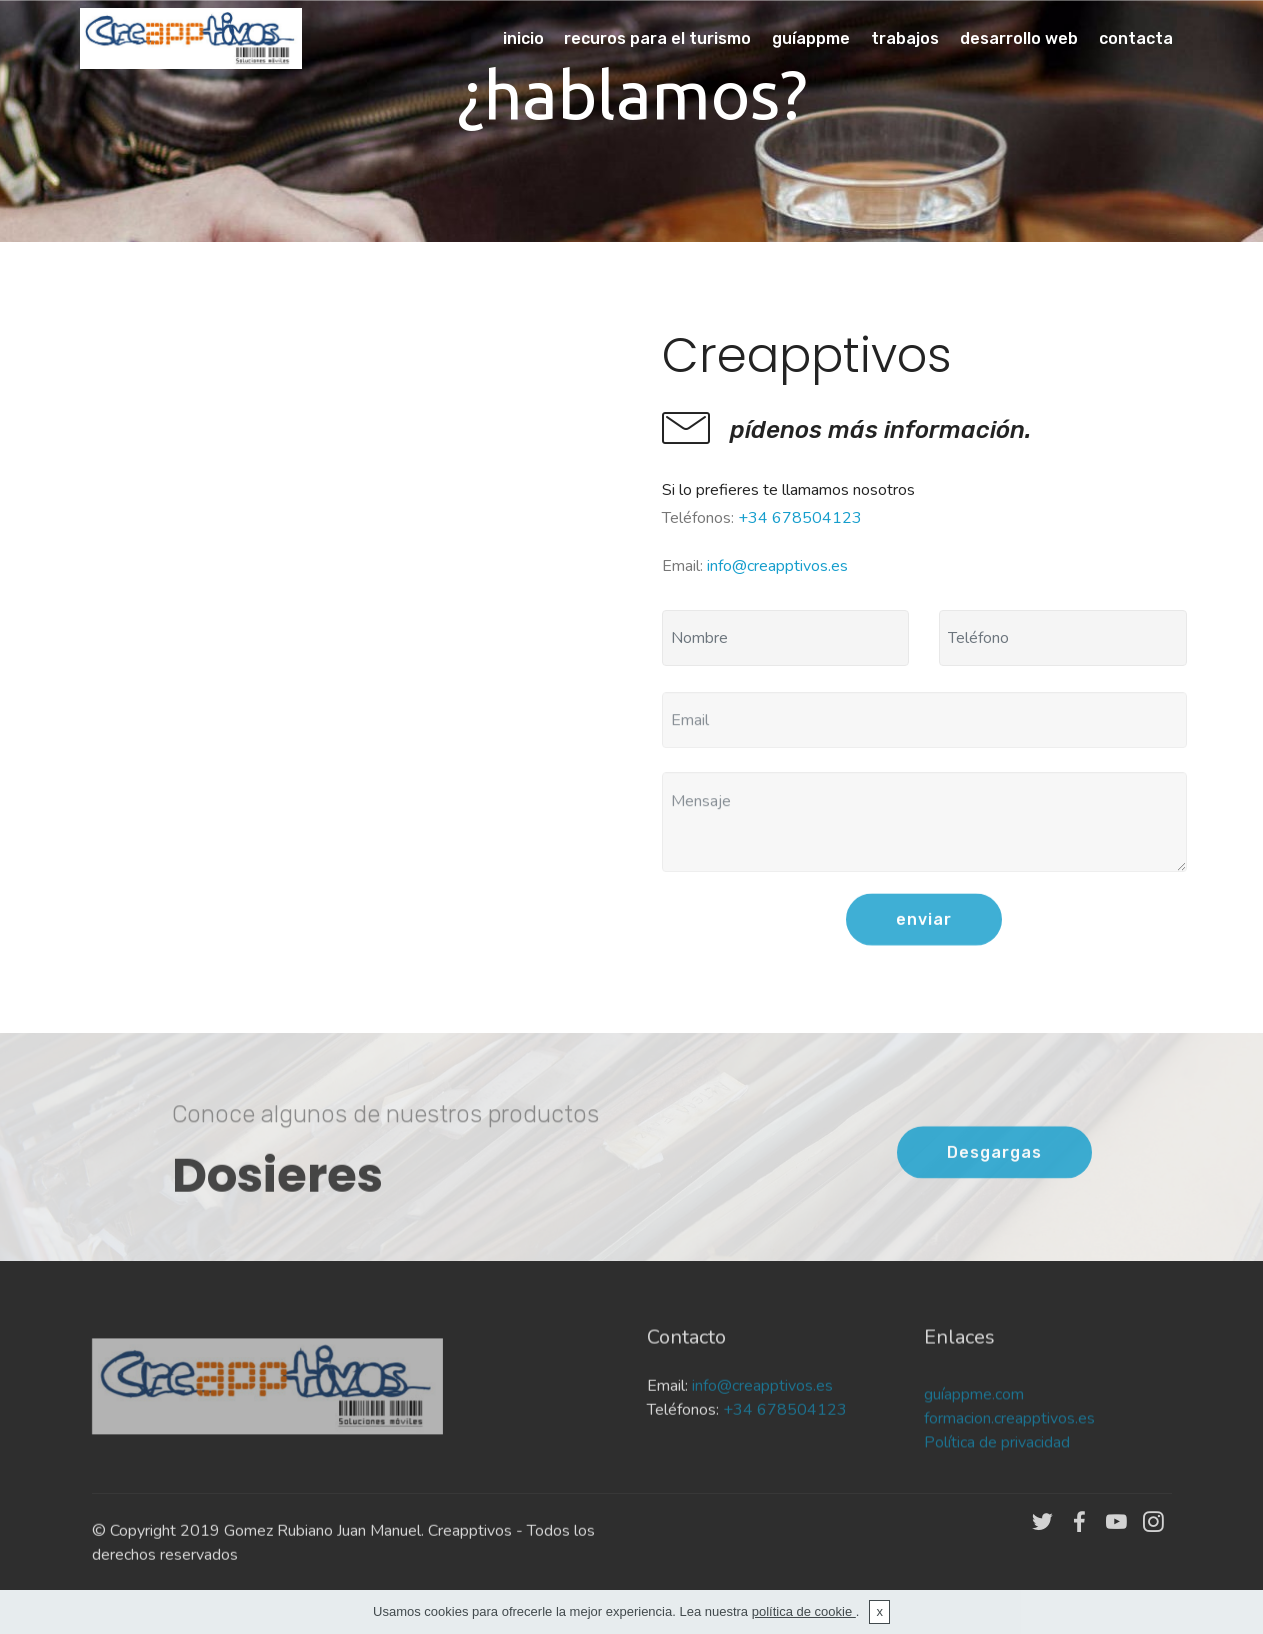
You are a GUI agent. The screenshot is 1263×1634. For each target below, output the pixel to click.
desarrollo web (1019, 38)
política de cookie (804, 1611)
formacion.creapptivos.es (1009, 1458)
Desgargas (994, 1173)
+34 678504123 (800, 518)
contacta (1136, 38)
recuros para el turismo (657, 38)
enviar (924, 940)
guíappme (811, 38)
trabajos (905, 38)
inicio (523, 38)
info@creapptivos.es (777, 566)
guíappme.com (976, 1434)
